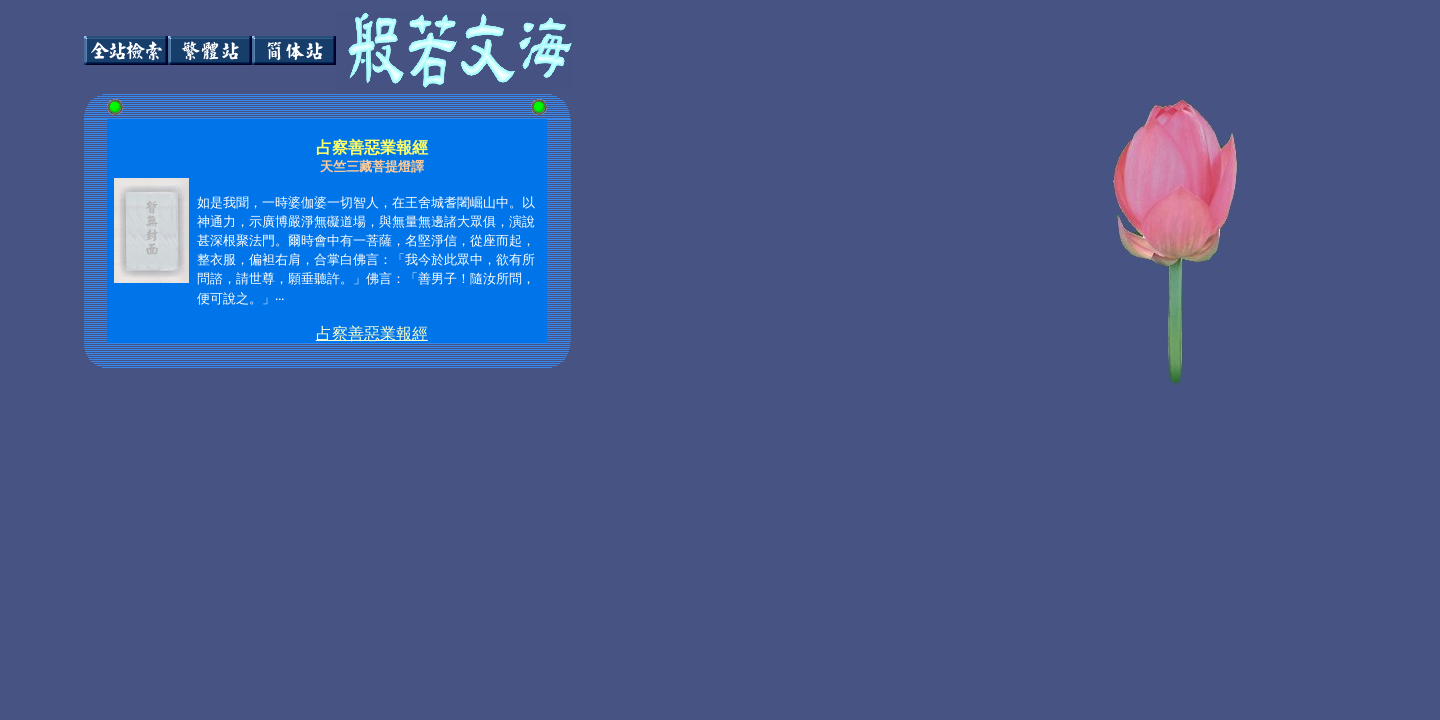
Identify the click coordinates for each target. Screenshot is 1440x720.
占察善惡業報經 (372, 333)
